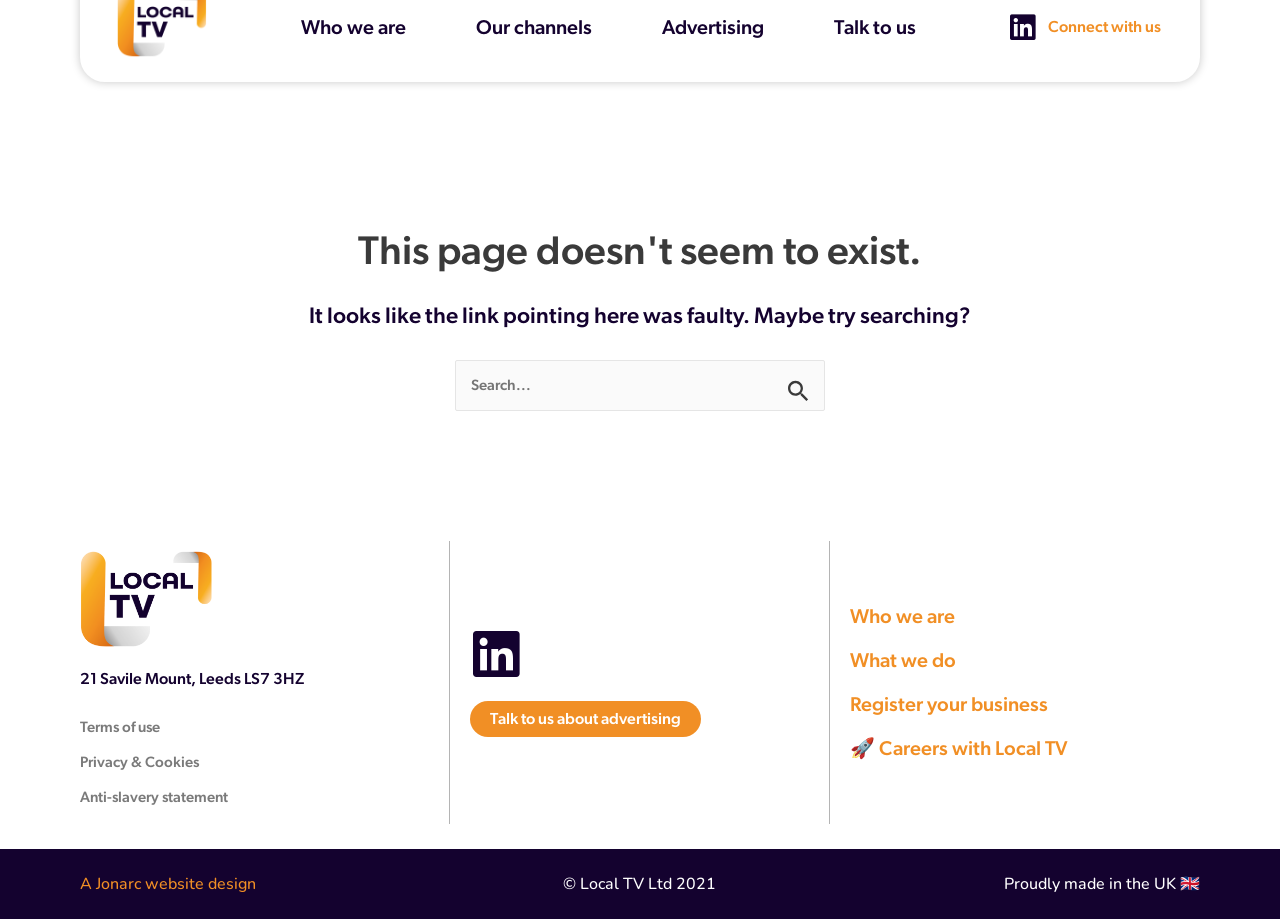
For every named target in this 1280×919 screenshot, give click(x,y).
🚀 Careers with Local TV (959, 748)
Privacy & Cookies (139, 761)
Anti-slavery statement (154, 796)
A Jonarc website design (168, 884)
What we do (903, 660)
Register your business (949, 704)
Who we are (902, 616)
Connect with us (1104, 12)
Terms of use (120, 726)
